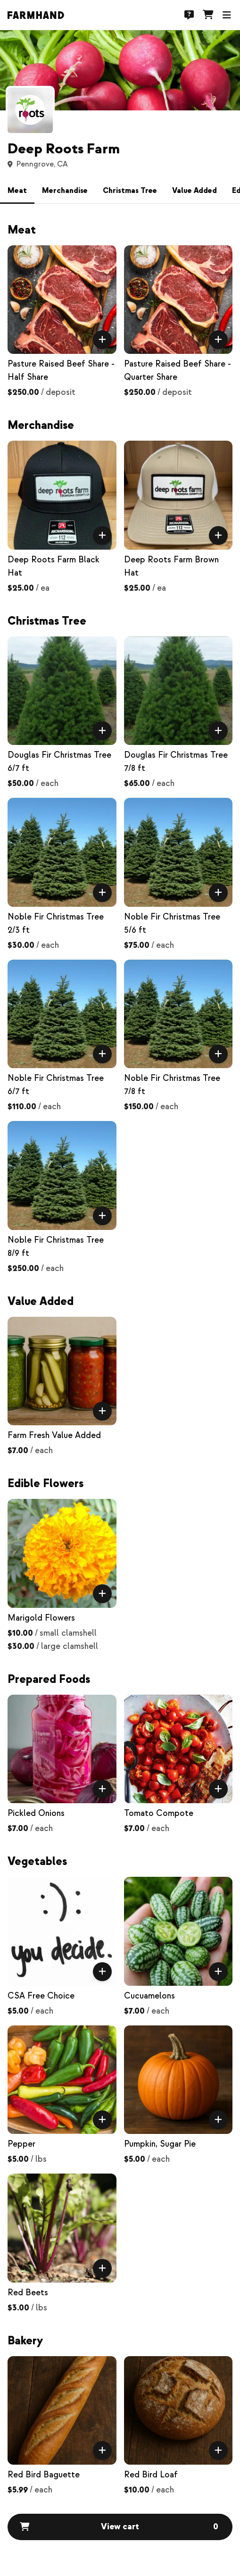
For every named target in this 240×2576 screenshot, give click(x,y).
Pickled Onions (36, 1813)
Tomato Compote (158, 1813)
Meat (17, 190)
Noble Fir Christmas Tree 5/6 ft (172, 924)
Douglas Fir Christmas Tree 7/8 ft (176, 762)
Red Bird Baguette (44, 2474)
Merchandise (65, 190)
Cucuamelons (149, 1996)
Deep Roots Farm (64, 149)
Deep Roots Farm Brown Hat (171, 566)
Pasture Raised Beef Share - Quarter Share (177, 371)
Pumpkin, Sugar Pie (160, 2144)
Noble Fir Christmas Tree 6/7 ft (56, 1085)
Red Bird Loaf (151, 2474)
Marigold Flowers (41, 1618)
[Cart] (208, 14)
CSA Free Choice (41, 1996)
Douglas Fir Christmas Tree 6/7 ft (59, 762)
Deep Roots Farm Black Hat (53, 566)
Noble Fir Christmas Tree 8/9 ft (56, 1247)
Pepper (21, 2144)
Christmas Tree (130, 190)
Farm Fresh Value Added (54, 1435)
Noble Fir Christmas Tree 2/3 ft (56, 924)
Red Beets (28, 2292)
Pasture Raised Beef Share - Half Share (61, 371)
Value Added (194, 190)
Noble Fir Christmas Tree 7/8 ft (172, 1085)
